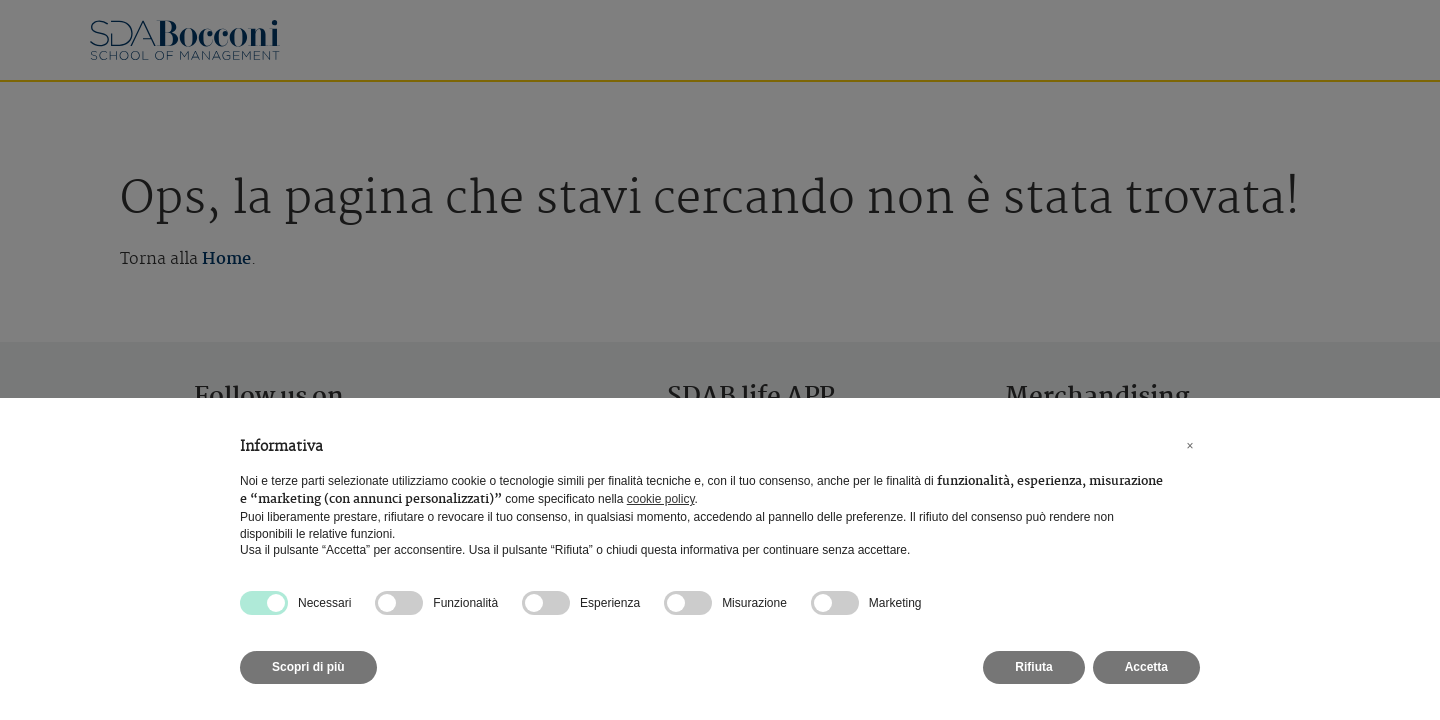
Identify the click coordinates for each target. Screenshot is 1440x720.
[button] (1190, 446)
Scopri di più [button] (308, 667)
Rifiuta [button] (1033, 667)
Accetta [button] (1146, 667)
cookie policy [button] (661, 499)
